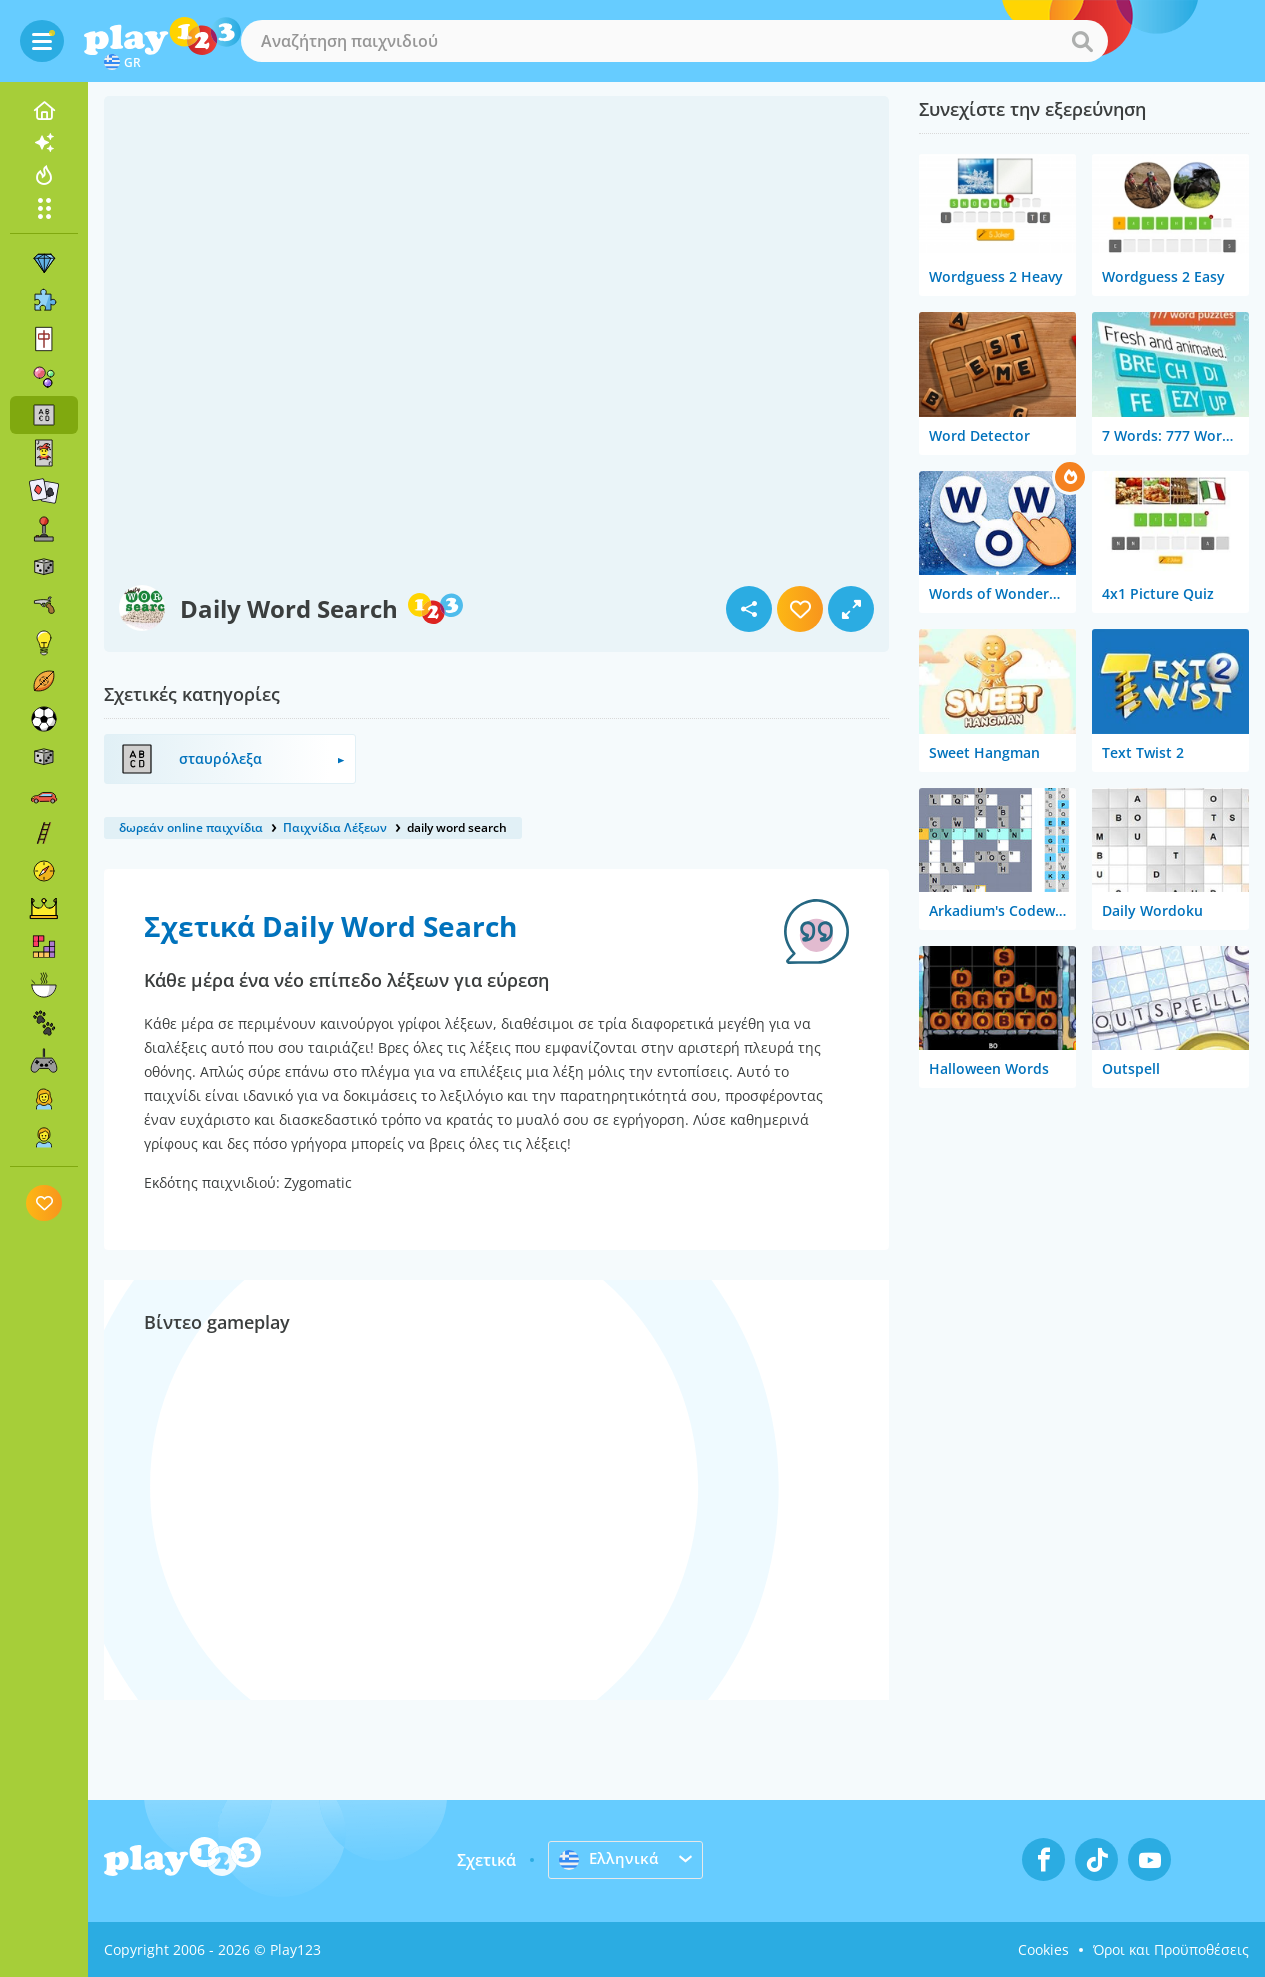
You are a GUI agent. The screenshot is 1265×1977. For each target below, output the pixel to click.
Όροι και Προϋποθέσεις (1171, 1949)
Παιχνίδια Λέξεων (335, 827)
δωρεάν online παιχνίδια (191, 827)
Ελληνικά (609, 1859)
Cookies (1043, 1949)
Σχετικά (486, 1860)
